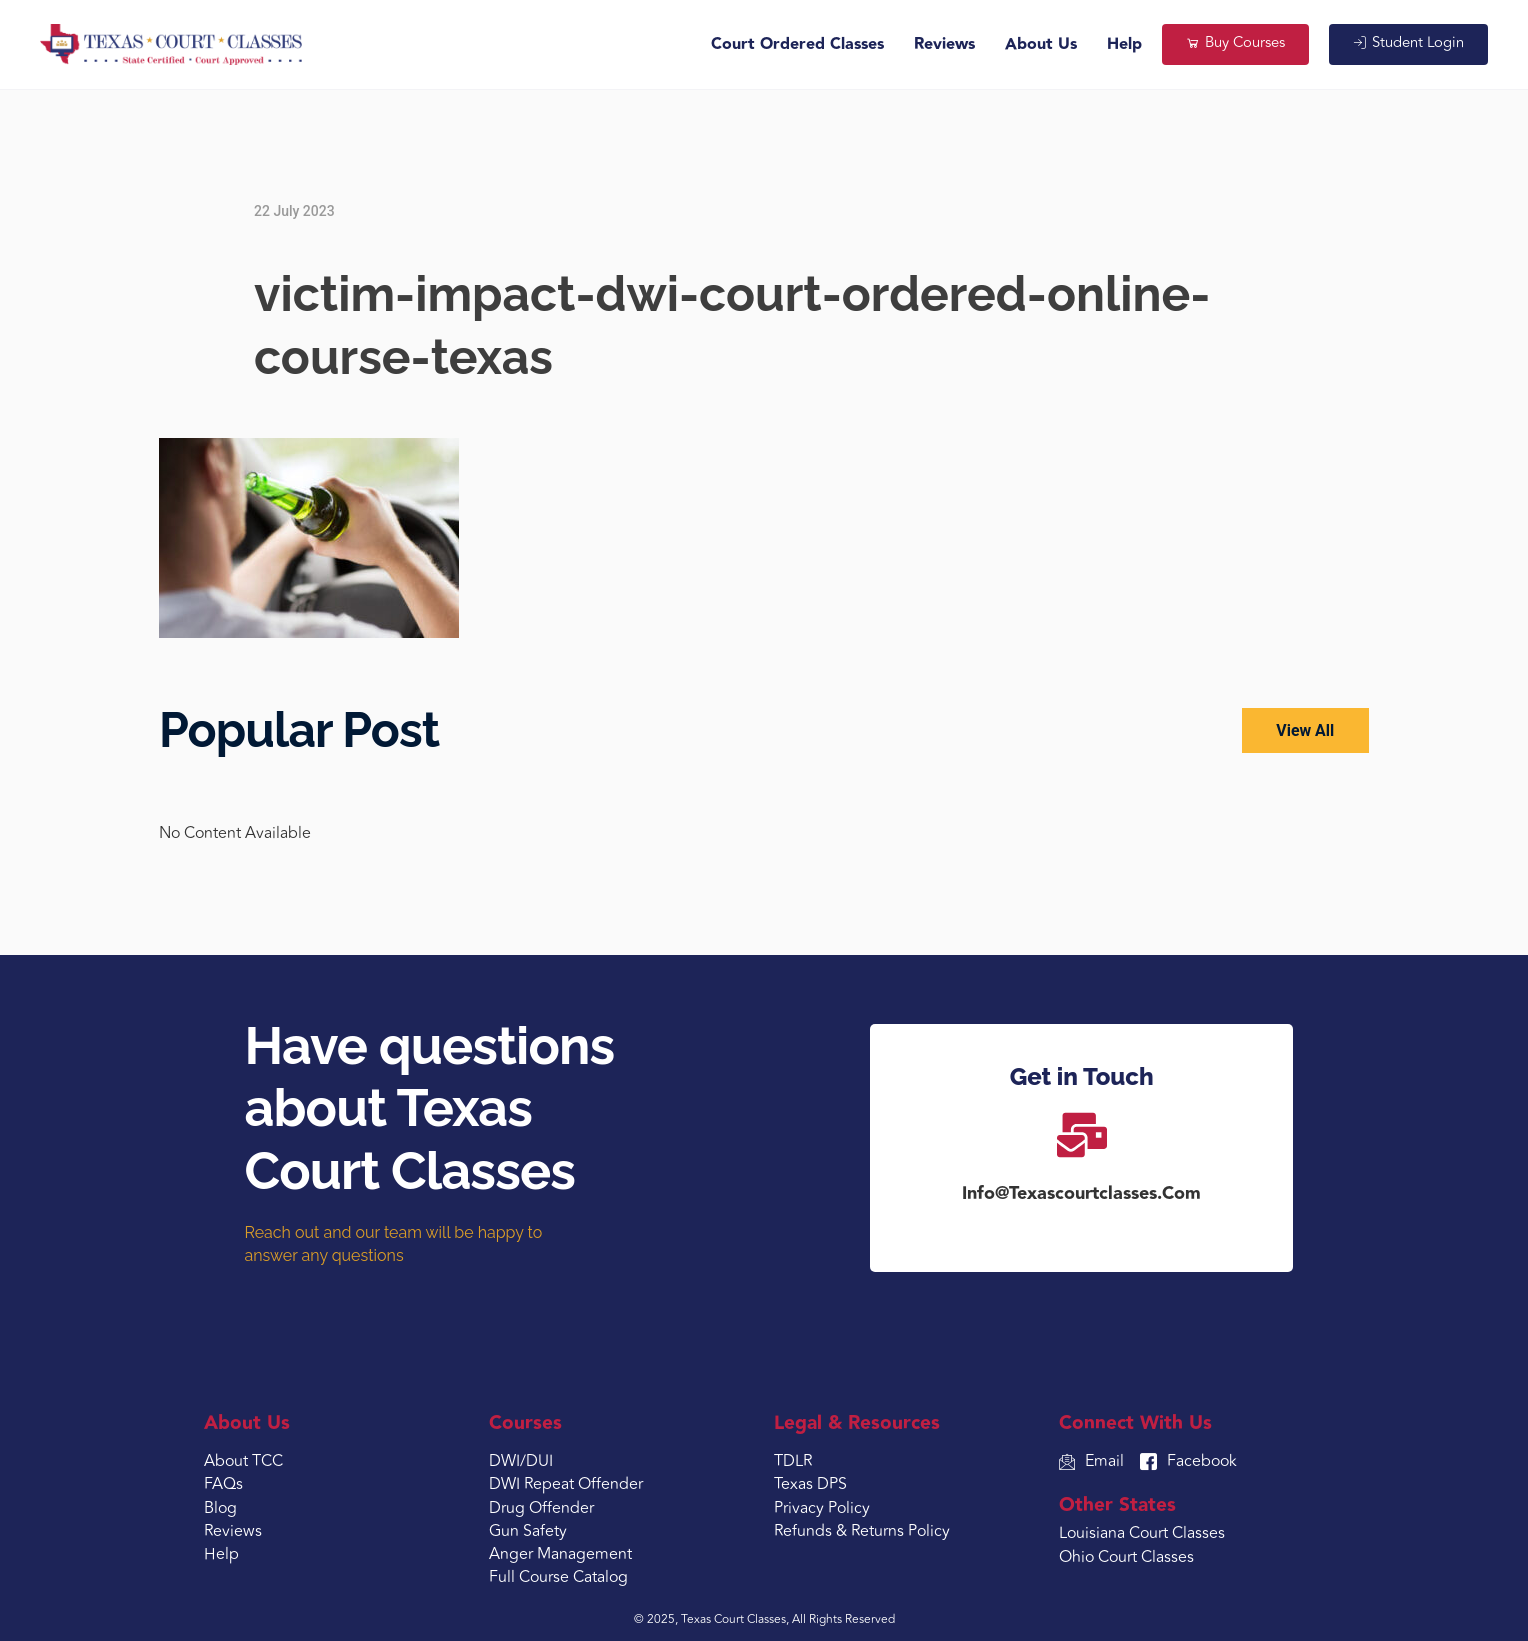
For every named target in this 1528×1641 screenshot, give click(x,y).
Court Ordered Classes (793, 44)
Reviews (940, 44)
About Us (1037, 44)
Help (1120, 44)
